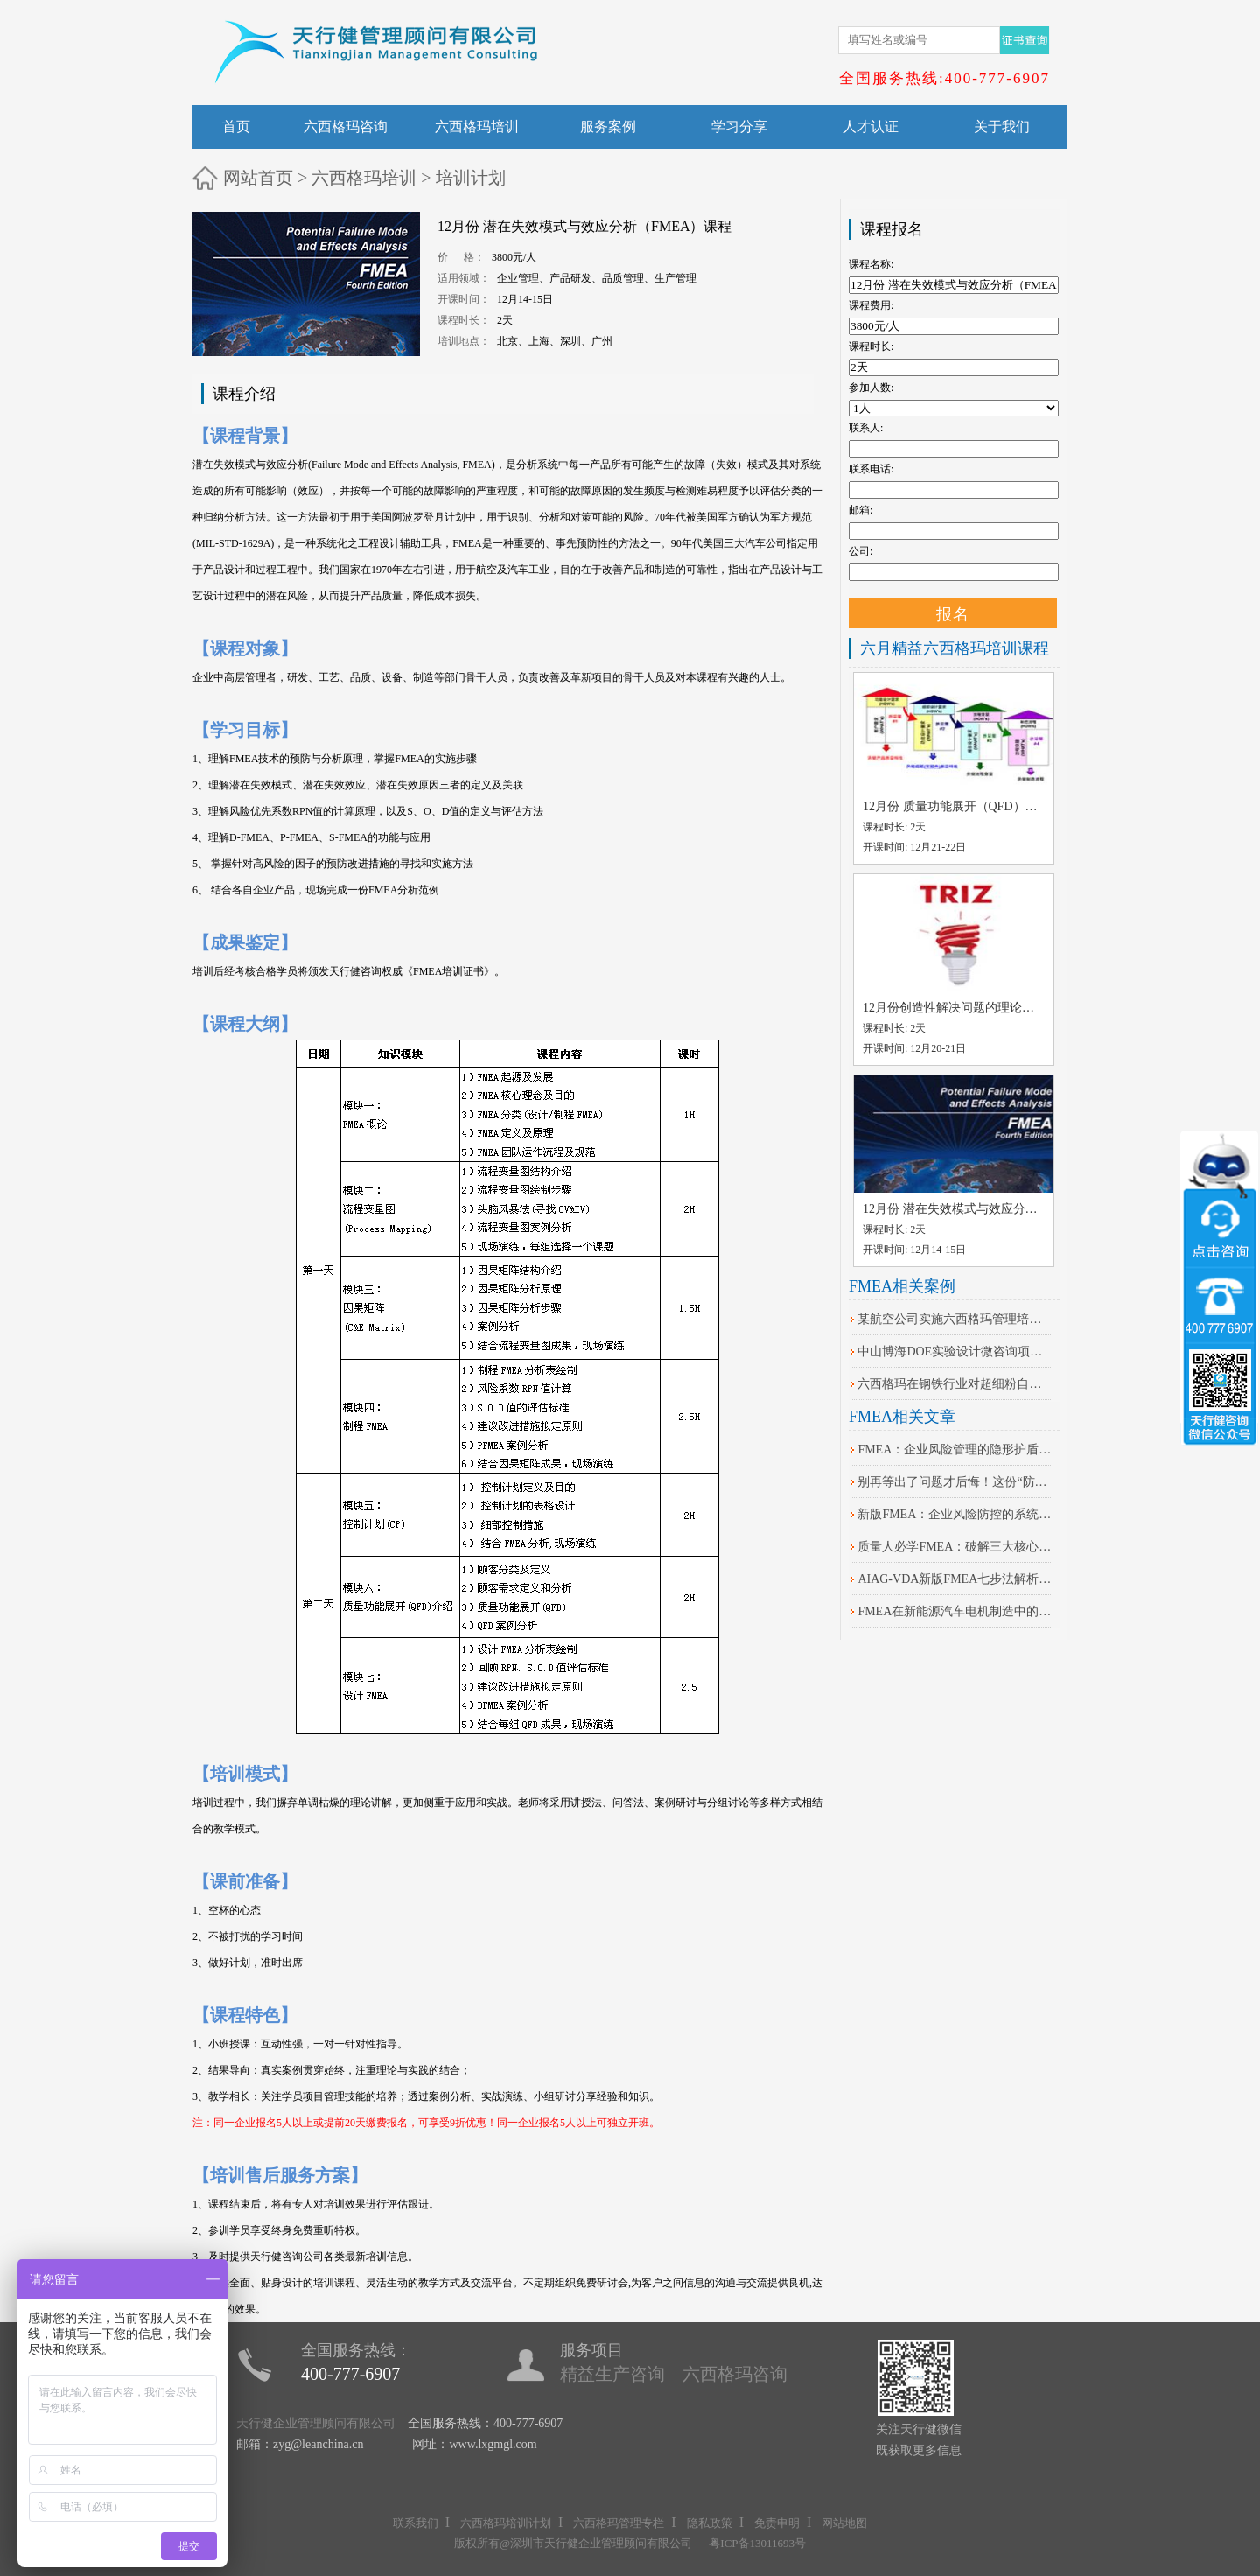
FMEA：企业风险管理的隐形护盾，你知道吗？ (956, 1449)
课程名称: (871, 264)
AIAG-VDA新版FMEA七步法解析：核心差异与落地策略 (956, 1579)
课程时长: (871, 346)
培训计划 (471, 177)
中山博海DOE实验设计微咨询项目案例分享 (956, 1351)
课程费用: (871, 305)
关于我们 (1002, 126)
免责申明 (777, 2523)
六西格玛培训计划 (505, 2523)
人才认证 (871, 126)
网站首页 (258, 177)
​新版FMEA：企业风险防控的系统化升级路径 (956, 1514)
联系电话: (871, 469)
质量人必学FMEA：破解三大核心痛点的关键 (956, 1546)
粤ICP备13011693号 (757, 2543)
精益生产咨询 (612, 2374)
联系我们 (415, 2523)
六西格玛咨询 (346, 126)
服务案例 (608, 126)
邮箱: (860, 510)
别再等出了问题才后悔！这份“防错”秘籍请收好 (956, 1481)
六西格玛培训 (477, 126)
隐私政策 (709, 2523)
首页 (236, 126)
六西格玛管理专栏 (618, 2523)
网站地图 (844, 2523)
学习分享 (739, 126)
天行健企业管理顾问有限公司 (316, 2423)
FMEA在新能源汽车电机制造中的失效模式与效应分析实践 (956, 1611)
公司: (860, 551)
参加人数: (871, 388)
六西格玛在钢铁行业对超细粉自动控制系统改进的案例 (956, 1383)
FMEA (476, 464)
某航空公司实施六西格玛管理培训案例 (956, 1319)
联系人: (866, 428)
